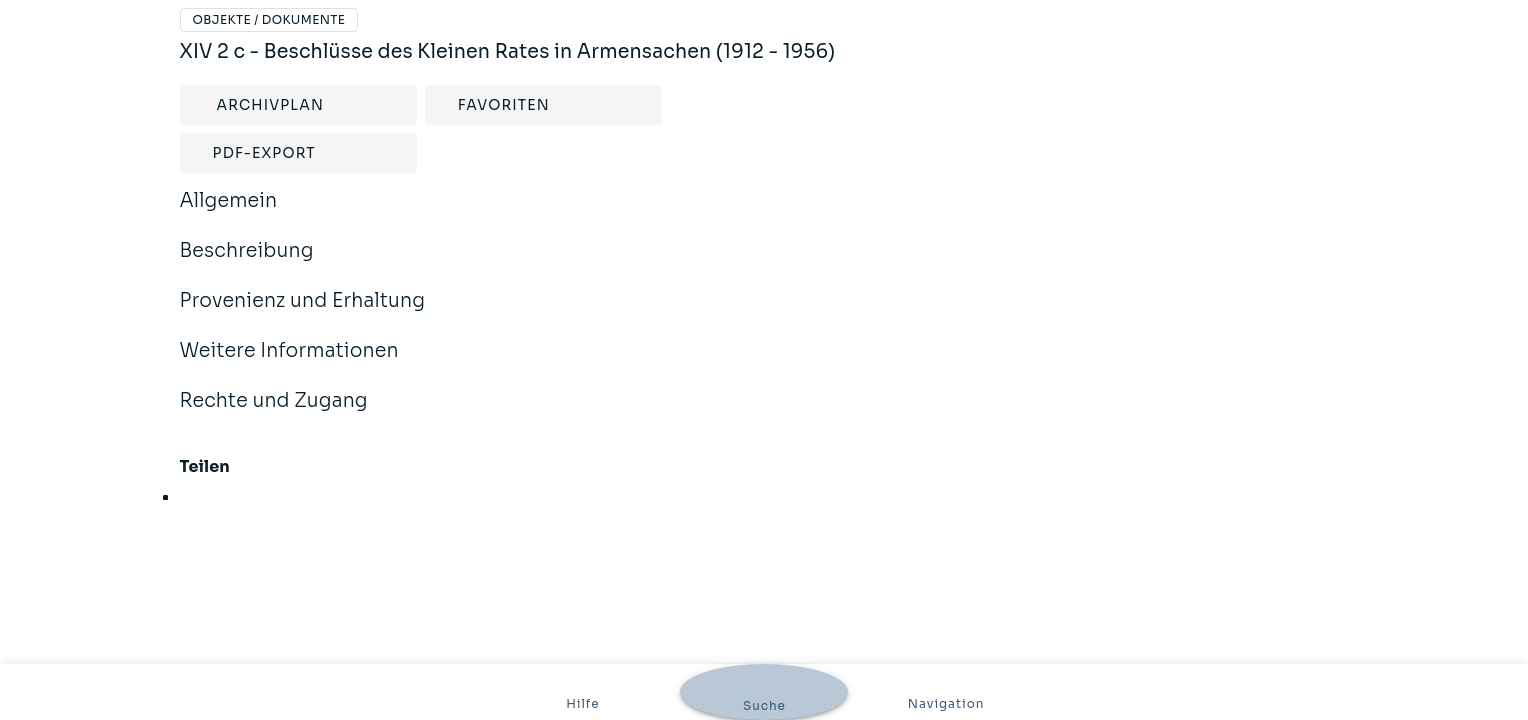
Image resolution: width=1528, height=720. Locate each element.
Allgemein (229, 214)
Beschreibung (247, 264)
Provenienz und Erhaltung (303, 314)
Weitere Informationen (289, 364)
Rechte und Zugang (274, 414)
